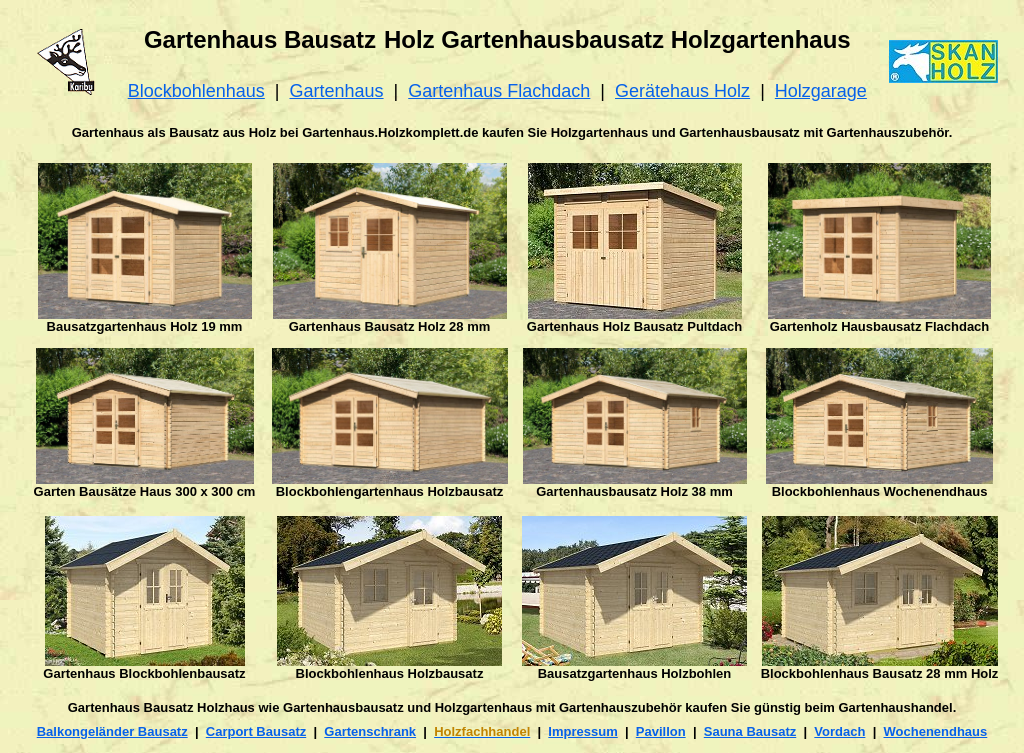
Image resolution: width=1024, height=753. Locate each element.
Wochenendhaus (936, 731)
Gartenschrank (370, 731)
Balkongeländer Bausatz (112, 731)
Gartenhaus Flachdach (499, 91)
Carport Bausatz (256, 731)
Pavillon (661, 731)
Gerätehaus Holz (682, 91)
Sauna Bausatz (750, 731)
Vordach (839, 731)
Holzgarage (821, 91)
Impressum (582, 731)
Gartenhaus (337, 91)
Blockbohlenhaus (196, 91)
